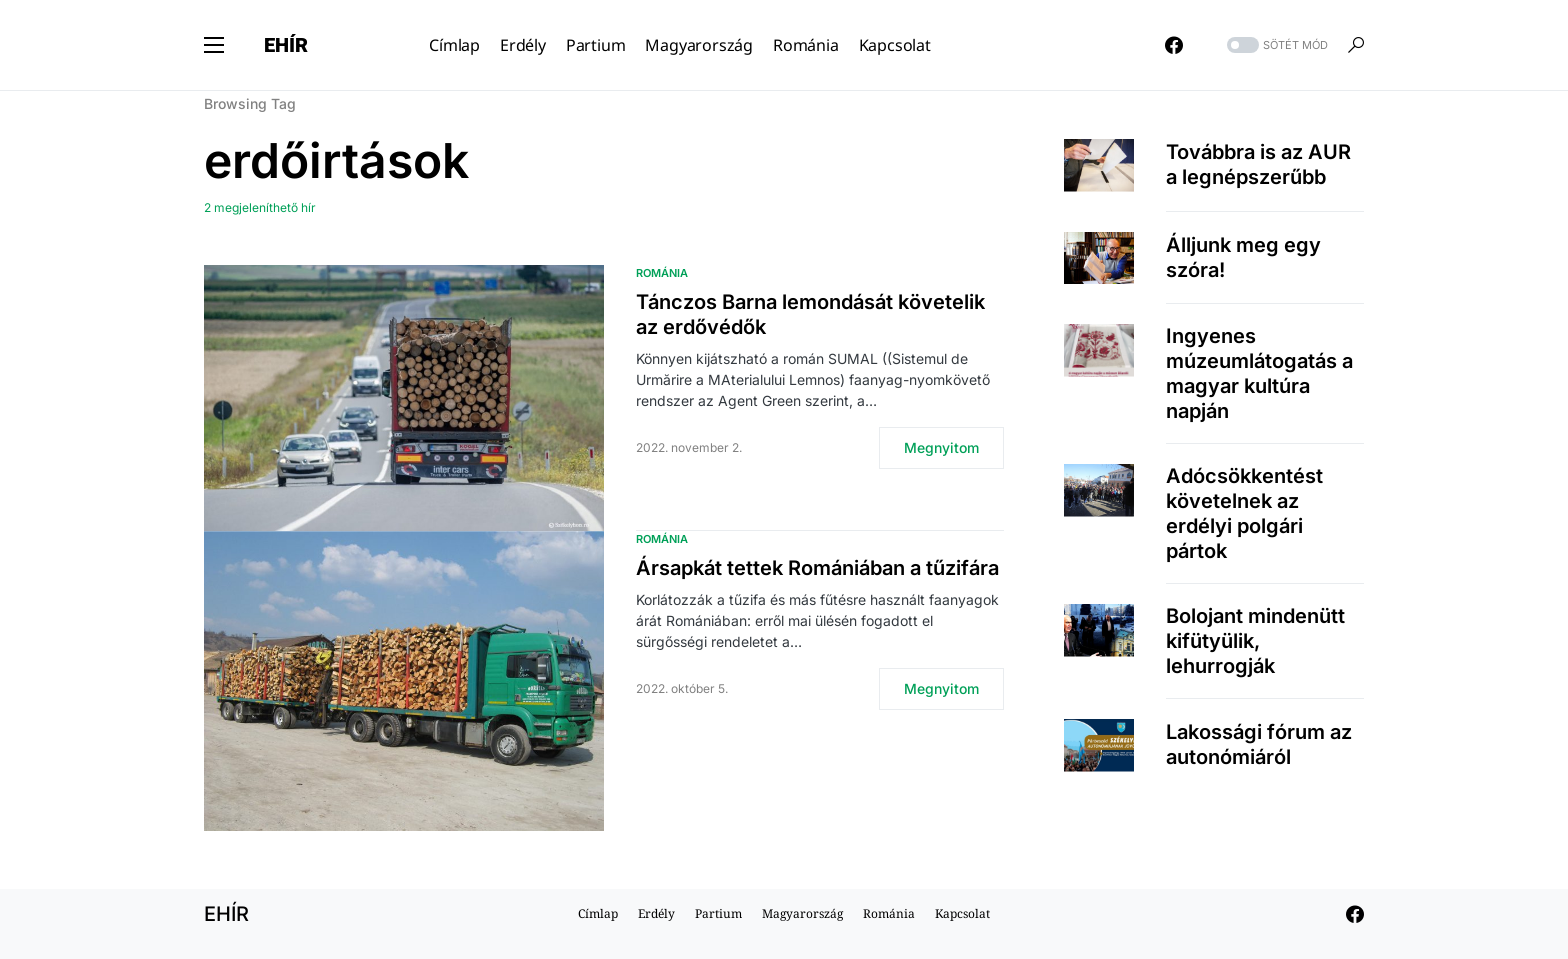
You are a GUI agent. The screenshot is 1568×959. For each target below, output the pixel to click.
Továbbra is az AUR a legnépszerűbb (1258, 164)
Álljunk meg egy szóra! (1243, 257)
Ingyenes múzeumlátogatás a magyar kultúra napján (1259, 373)
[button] (214, 45)
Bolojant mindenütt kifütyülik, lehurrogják (1255, 641)
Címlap (598, 913)
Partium (718, 913)
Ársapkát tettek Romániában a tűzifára (817, 568)
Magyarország (802, 913)
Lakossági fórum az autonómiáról (1259, 744)
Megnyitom (941, 447)
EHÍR (286, 45)
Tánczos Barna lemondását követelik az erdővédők (810, 314)
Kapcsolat (962, 913)
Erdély (656, 913)
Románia (662, 273)
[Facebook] (1174, 45)
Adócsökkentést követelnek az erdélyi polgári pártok (1244, 513)
